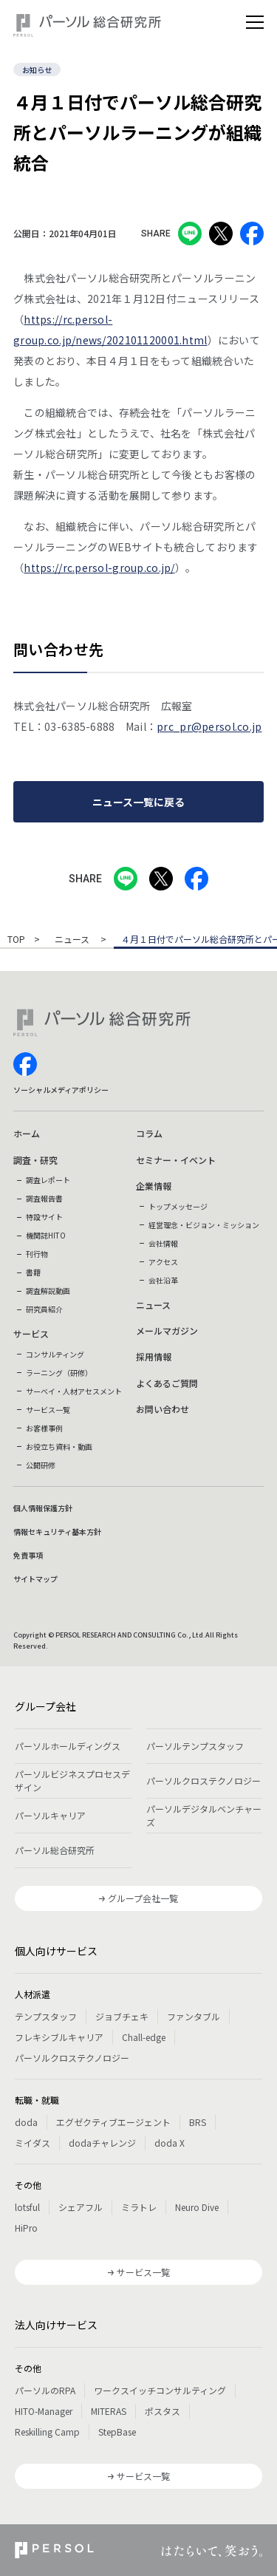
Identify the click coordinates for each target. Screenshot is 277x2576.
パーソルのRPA (45, 2390)
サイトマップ (35, 1578)
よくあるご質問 (167, 1383)
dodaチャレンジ (102, 2142)
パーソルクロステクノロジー (203, 1780)
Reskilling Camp (47, 2431)
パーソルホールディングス (67, 1746)
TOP (16, 940)
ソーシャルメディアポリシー (61, 1089)
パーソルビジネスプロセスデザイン (72, 1780)
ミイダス (32, 2142)
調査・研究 (35, 1160)
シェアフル (80, 2207)
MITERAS (108, 2411)
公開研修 (40, 1465)
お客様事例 (44, 1428)
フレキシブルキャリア (59, 2037)
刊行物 (37, 1253)
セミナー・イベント (176, 1160)
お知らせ (37, 69)
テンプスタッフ (46, 2016)
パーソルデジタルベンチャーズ (203, 1815)
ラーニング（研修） (59, 1372)
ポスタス (162, 2411)
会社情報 (163, 1243)
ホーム (26, 1133)
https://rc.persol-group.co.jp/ (99, 567)
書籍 (33, 1272)
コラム (149, 1133)
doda (26, 2122)
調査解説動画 (48, 1290)
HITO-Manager (43, 2411)
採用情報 (153, 1356)
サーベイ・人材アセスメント (74, 1391)
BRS (197, 2122)
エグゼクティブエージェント (113, 2122)
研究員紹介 (44, 1309)
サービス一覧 (48, 1409)
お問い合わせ (162, 1409)
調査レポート (48, 1179)
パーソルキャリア (50, 1815)
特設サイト (44, 1216)
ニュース (73, 940)
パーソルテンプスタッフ (195, 1746)
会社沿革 (163, 1280)
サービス (31, 1333)
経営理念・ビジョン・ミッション (203, 1224)
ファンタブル (193, 2016)
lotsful (27, 2207)
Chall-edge (143, 2037)
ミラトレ (139, 2207)
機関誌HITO (46, 1235)
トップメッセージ (178, 1206)
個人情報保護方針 (42, 1507)
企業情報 (153, 1185)
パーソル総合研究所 (55, 1850)
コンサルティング (55, 1354)
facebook (25, 1064)
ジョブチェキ (121, 2016)
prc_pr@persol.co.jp (209, 726)
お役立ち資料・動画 (59, 1446)
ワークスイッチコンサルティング (160, 2390)
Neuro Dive (197, 2207)
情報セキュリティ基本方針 (57, 1531)
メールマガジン (167, 1330)
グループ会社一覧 (143, 1898)
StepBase (117, 2431)
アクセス (163, 1261)
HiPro (26, 2227)
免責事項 (28, 1555)
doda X (169, 2142)
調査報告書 (44, 1198)
